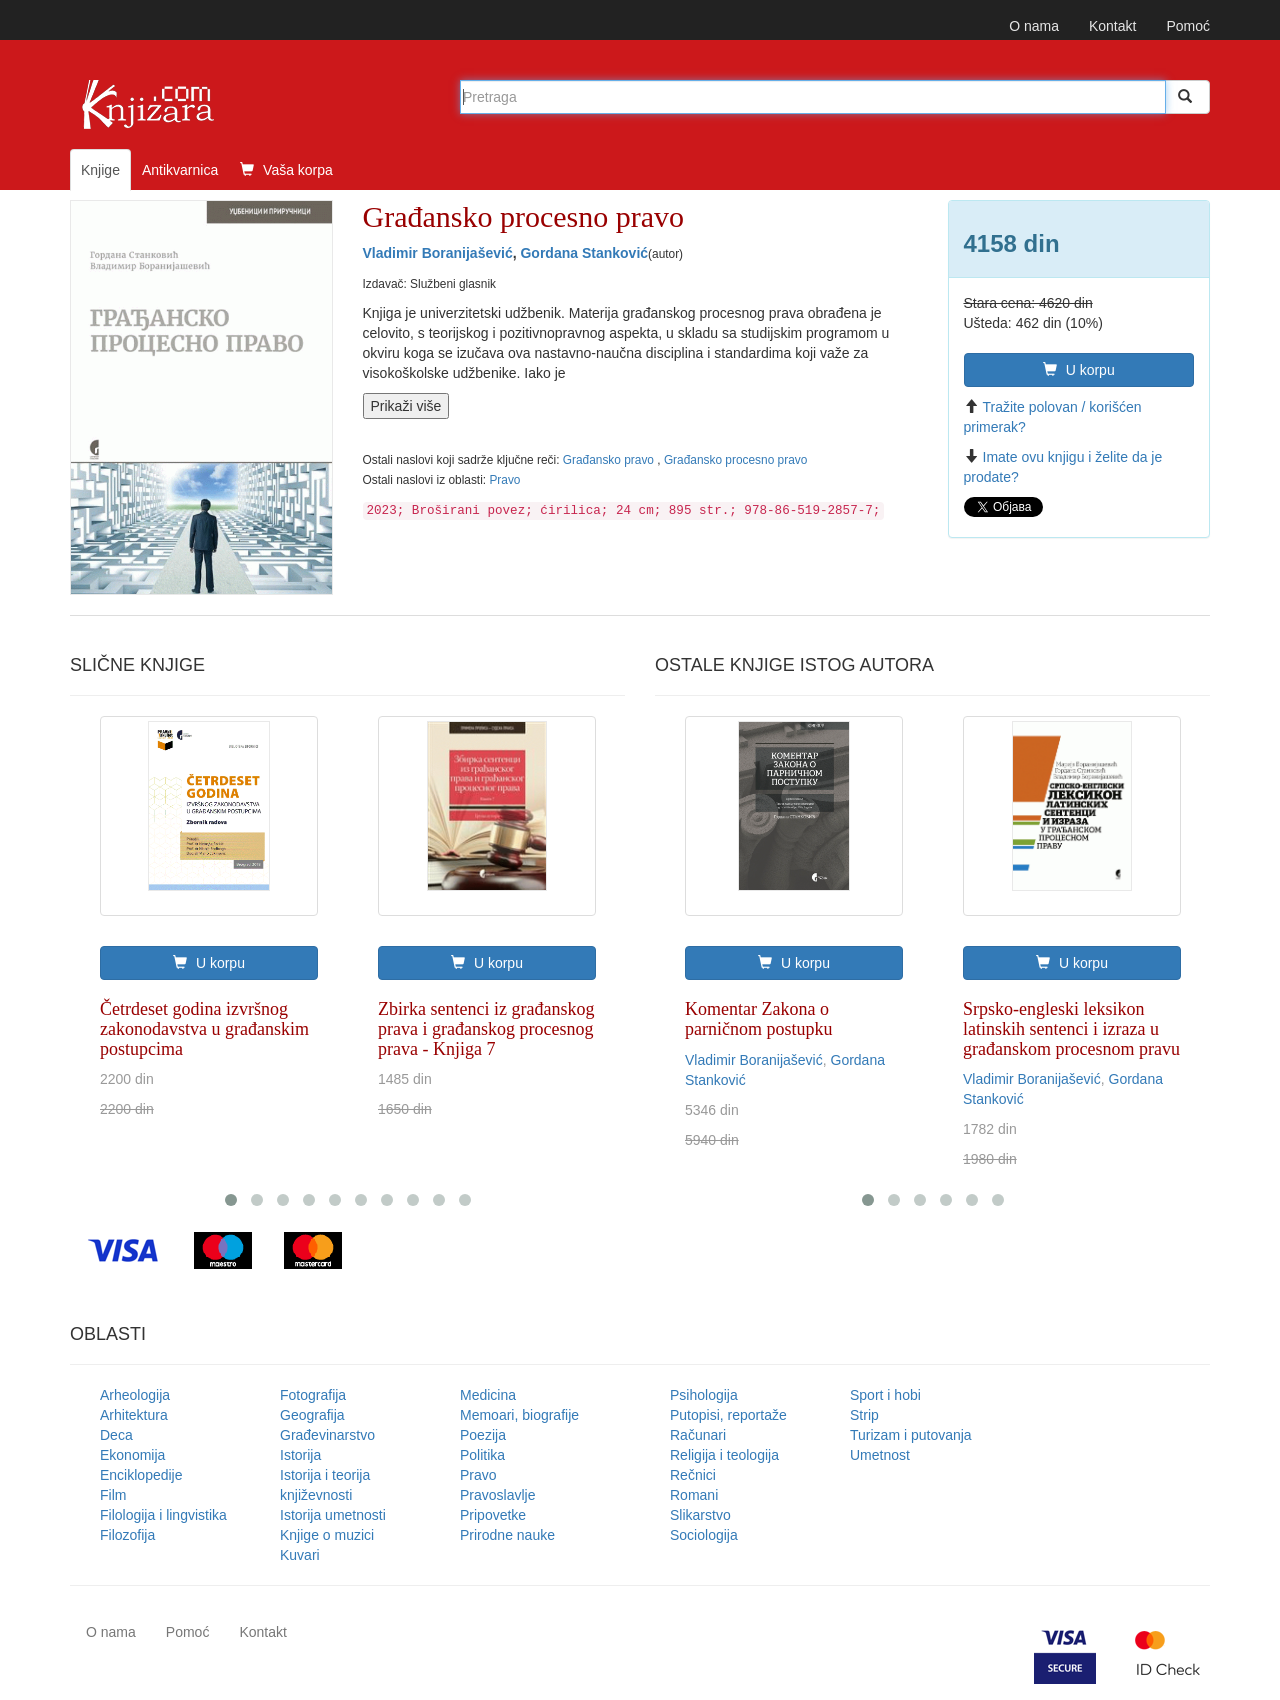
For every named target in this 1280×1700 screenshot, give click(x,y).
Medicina (488, 1395)
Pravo (504, 480)
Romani (694, 1495)
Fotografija (313, 1395)
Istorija (300, 1455)
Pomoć (1188, 26)
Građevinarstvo (327, 1435)
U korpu (1079, 370)
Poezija (483, 1435)
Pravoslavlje (497, 1495)
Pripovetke (493, 1515)
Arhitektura (134, 1415)
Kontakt (1112, 26)
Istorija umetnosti (333, 1515)
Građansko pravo (610, 460)
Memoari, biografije (519, 1415)
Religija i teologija (724, 1455)
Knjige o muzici (327, 1535)
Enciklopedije (141, 1475)
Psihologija (704, 1395)
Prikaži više (406, 406)
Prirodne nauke (507, 1535)
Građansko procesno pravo (735, 460)
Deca (116, 1435)
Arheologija (135, 1395)
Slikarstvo (700, 1515)
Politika (482, 1455)
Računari (698, 1435)
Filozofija (127, 1535)
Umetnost (880, 1455)
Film (113, 1495)
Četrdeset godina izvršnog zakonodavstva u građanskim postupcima (204, 1029)
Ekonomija (132, 1455)
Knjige (100, 170)
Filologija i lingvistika (163, 1515)
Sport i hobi (885, 1395)
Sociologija (704, 1535)
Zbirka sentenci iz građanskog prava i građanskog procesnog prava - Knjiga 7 (486, 1029)
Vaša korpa (286, 170)
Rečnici (693, 1475)
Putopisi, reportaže (728, 1415)
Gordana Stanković (584, 253)
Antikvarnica (180, 170)
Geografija (312, 1415)
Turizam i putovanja (911, 1435)
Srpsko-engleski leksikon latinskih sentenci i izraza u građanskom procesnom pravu (1071, 1029)
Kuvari (300, 1555)
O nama (1034, 26)
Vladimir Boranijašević (438, 253)
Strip (864, 1415)
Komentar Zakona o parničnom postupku (758, 1019)
